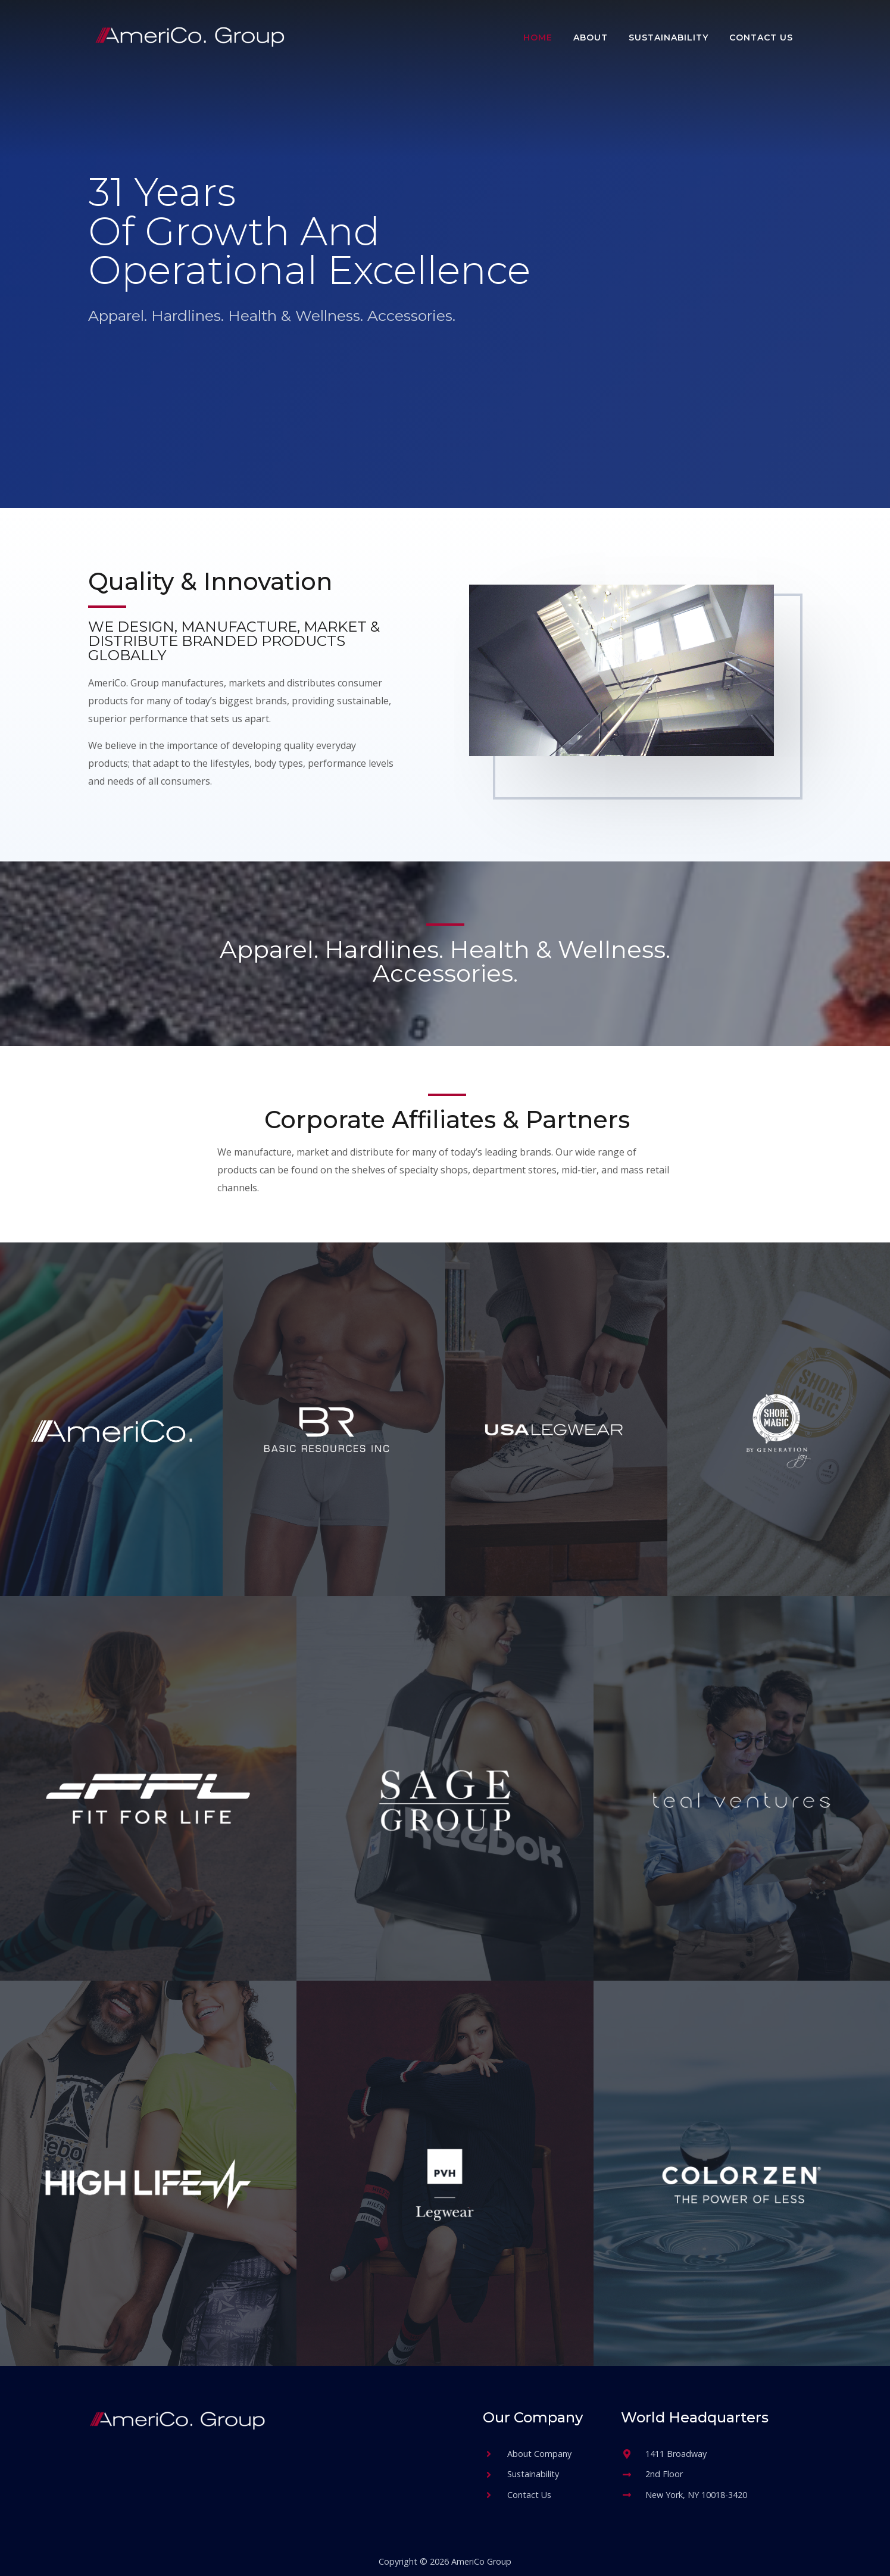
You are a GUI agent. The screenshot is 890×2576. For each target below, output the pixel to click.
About (590, 37)
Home (537, 37)
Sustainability (668, 37)
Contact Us (761, 37)
